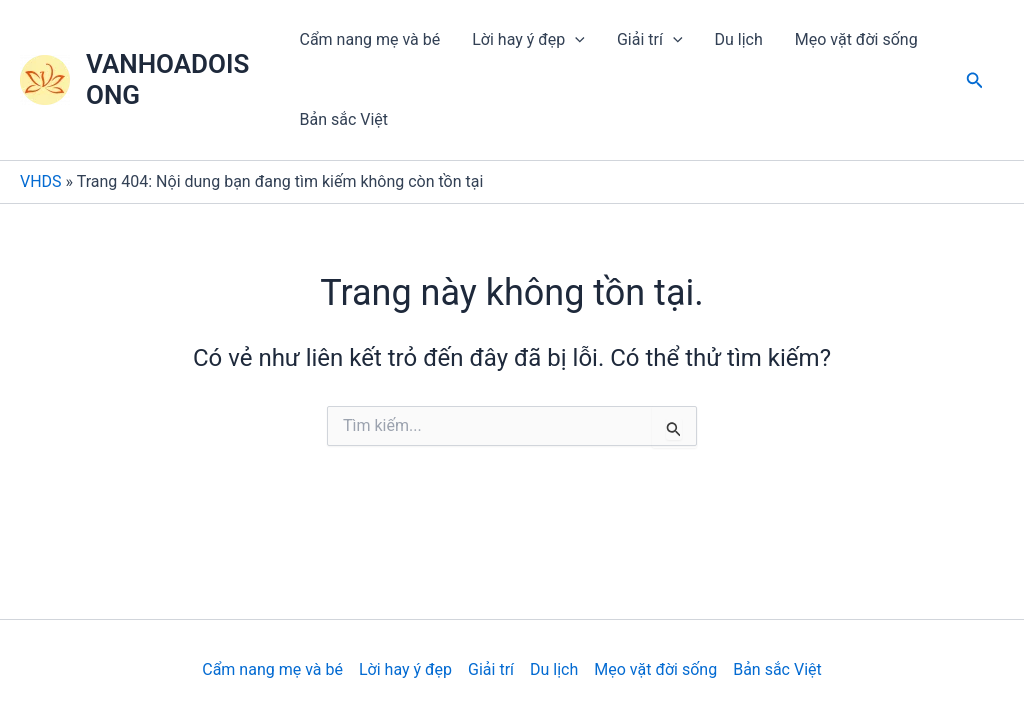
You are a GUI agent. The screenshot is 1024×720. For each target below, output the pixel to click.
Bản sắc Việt (344, 119)
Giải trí (650, 40)
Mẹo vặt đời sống (856, 39)
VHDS (41, 181)
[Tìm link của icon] (975, 80)
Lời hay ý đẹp (528, 40)
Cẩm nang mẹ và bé (370, 39)
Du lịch (739, 39)
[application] (575, 40)
